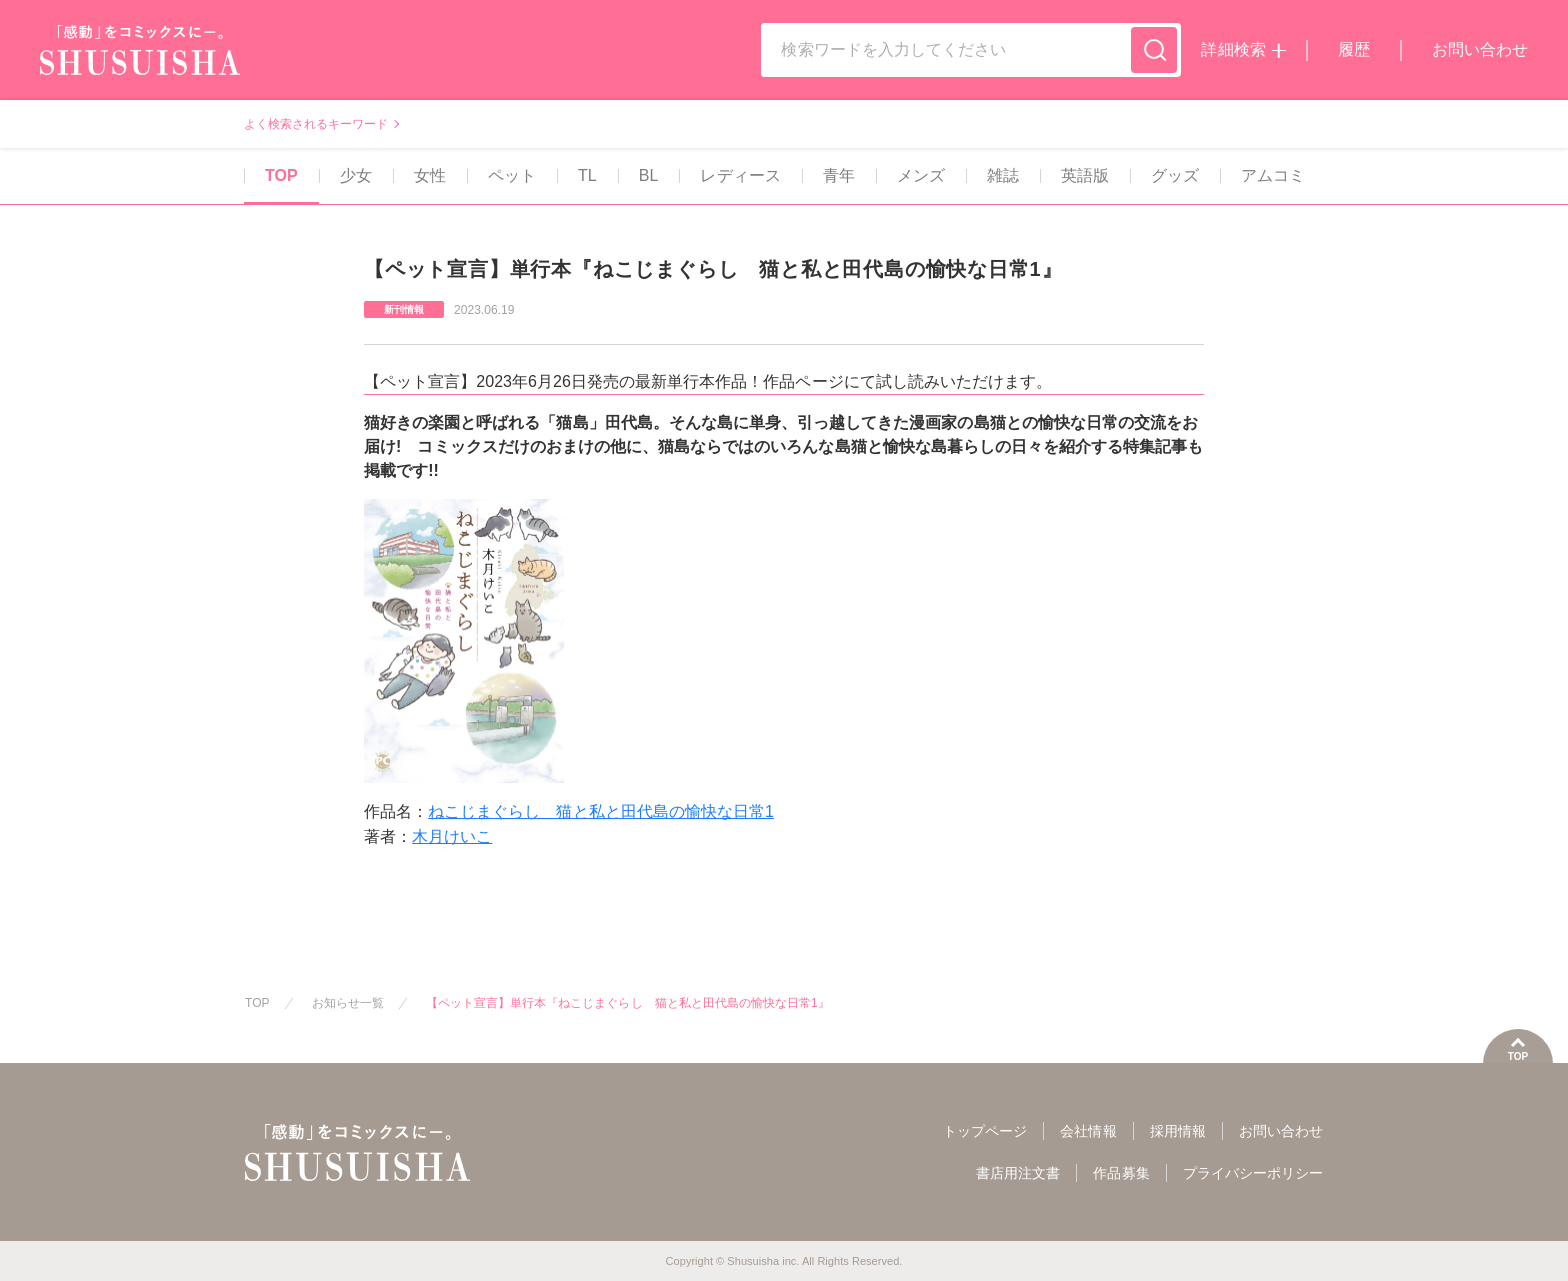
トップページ (985, 1131)
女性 (428, 175)
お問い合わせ (1480, 49)
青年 (837, 175)
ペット (510, 175)
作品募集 (1121, 1173)
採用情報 (1178, 1131)
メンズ (919, 175)
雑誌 (1001, 175)
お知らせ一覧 (348, 1003)
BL (647, 175)
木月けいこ (452, 836)
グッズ (1173, 175)
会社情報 (1088, 1131)
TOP (279, 175)
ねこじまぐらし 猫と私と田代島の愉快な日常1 (601, 811)
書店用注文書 (1018, 1173)
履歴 (1354, 49)
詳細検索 (1233, 49)
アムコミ (1271, 175)
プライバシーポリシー (1253, 1173)
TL (585, 175)
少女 (354, 175)
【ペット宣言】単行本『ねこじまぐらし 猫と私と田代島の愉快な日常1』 (628, 1003)
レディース (738, 175)
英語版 (1083, 175)
